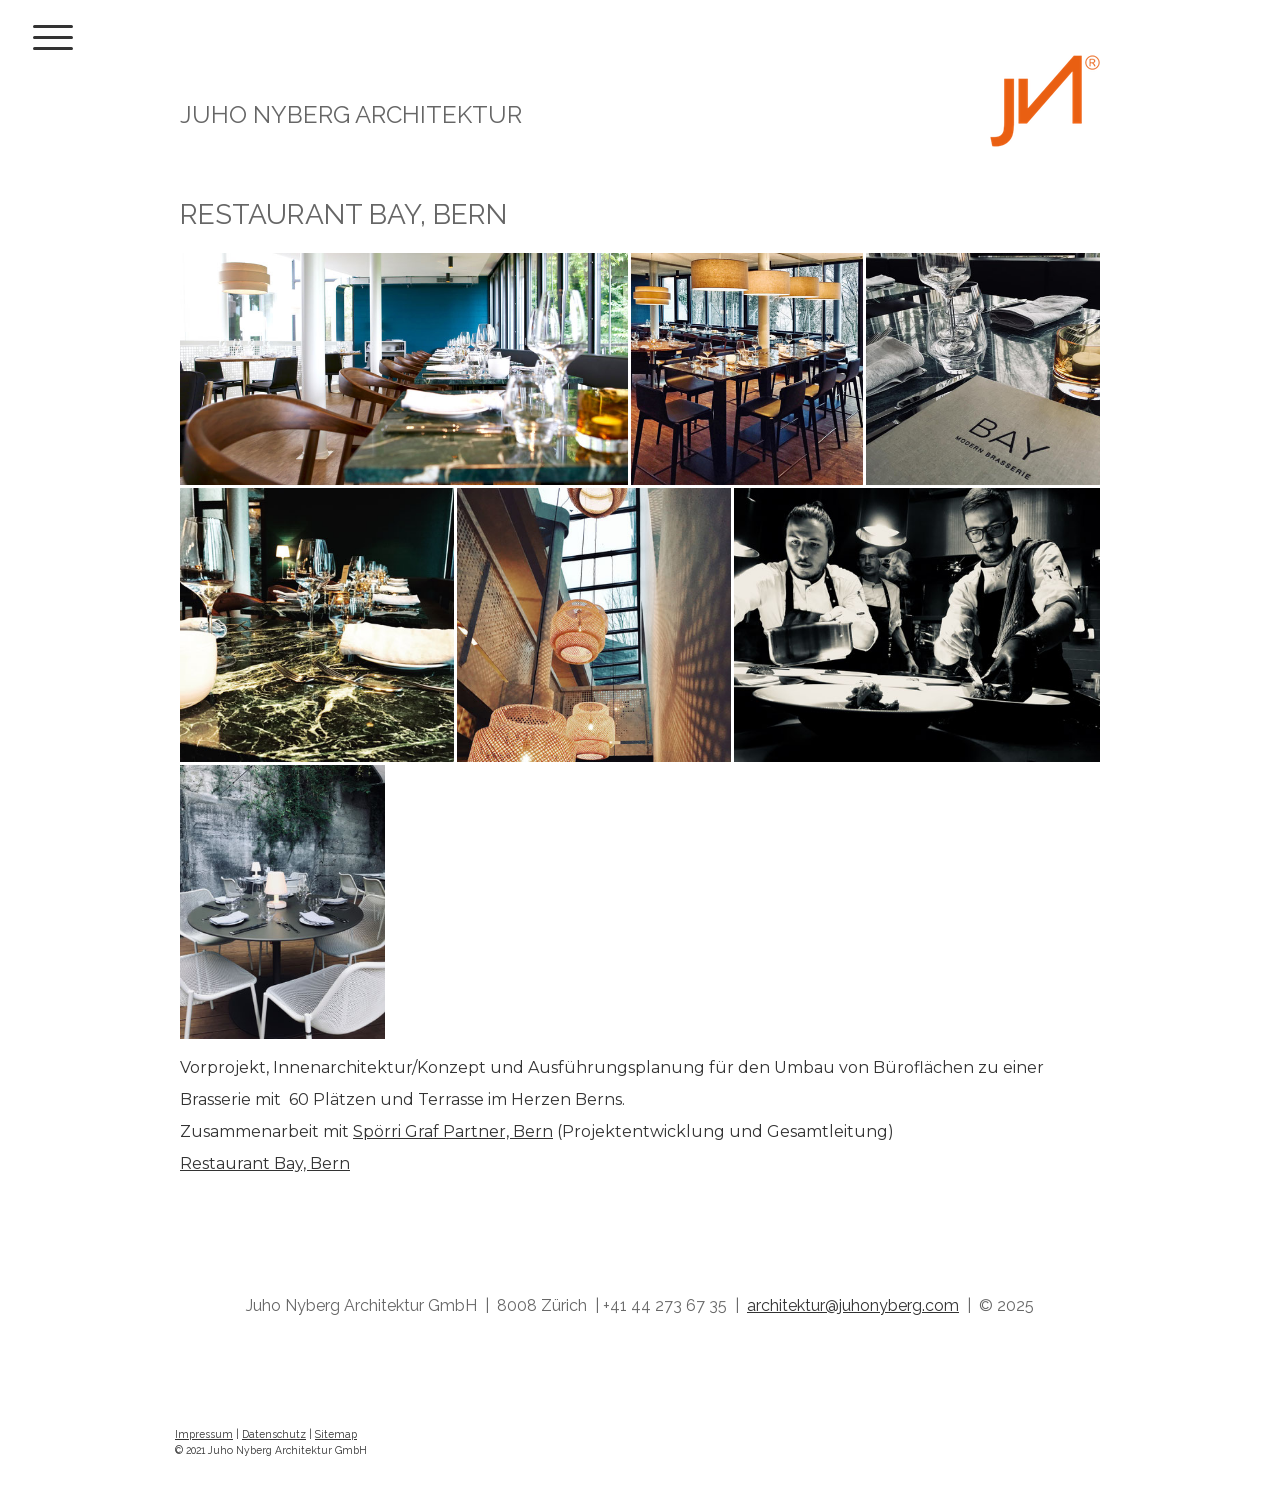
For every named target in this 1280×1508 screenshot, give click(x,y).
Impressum (204, 1434)
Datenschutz (274, 1434)
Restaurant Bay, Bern (265, 1163)
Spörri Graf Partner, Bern (453, 1131)
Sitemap (336, 1434)
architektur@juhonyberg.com (853, 1305)
